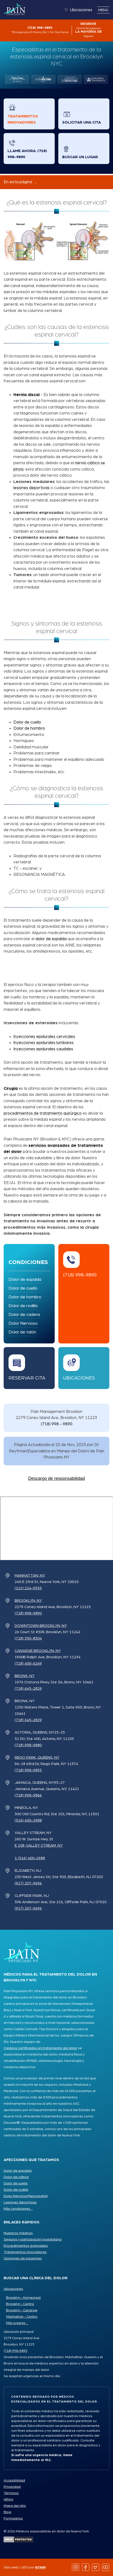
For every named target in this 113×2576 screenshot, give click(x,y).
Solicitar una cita (81, 122)
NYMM (40, 2567)
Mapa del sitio (15, 2506)
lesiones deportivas (31, 488)
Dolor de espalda (25, 1279)
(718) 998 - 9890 (56, 1424)
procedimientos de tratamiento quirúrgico (43, 1113)
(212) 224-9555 (28, 1588)
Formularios (13, 2518)
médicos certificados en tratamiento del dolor (40, 2048)
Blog (7, 2512)
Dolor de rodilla (23, 1306)
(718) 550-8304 (28, 1638)
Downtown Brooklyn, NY (41, 1626)
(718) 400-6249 (28, 1663)
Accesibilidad (14, 2480)
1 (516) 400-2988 (30, 1858)
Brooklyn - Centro (20, 2304)
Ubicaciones (81, 10)
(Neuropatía (37, 2196)
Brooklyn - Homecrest (23, 2297)
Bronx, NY (25, 1676)
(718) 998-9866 (28, 1795)
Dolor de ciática (16, 2177)
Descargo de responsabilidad (56, 1478)
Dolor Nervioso (23, 1323)
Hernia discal (26, 395)
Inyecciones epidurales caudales (43, 1049)
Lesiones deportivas (20, 2202)
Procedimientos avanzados (26, 2246)
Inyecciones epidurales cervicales (44, 1036)
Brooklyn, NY (28, 1600)
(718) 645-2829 (28, 1688)
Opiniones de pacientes (23, 2258)
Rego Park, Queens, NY (37, 1757)
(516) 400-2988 (28, 1820)
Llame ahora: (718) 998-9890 (27, 154)
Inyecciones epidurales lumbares (43, 1043)
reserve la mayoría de (88, 30)
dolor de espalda (51, 939)
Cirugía (11, 1088)
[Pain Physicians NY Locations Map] (56, 1528)
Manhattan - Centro (21, 2316)
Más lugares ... (17, 2323)
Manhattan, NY (30, 1575)
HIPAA (8, 2499)
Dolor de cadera (24, 1314)
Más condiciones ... (18, 2208)
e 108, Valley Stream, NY (39, 1845)
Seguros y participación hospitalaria (32, 2239)
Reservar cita (27, 1378)
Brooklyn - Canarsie (21, 2310)
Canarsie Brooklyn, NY (38, 1651)
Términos (11, 2493)
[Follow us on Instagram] (75, 2567)
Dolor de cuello (27, 722)
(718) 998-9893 (28, 1770)
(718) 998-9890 (40, 30)
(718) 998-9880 (28, 1745)
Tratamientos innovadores (23, 119)
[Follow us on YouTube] (105, 2567)
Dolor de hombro (29, 728)
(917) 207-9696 (28, 1883)
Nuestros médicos (18, 2233)
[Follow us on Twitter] (95, 2567)
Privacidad (12, 2487)
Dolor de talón (22, 1332)
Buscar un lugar (80, 157)
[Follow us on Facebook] (85, 2567)
